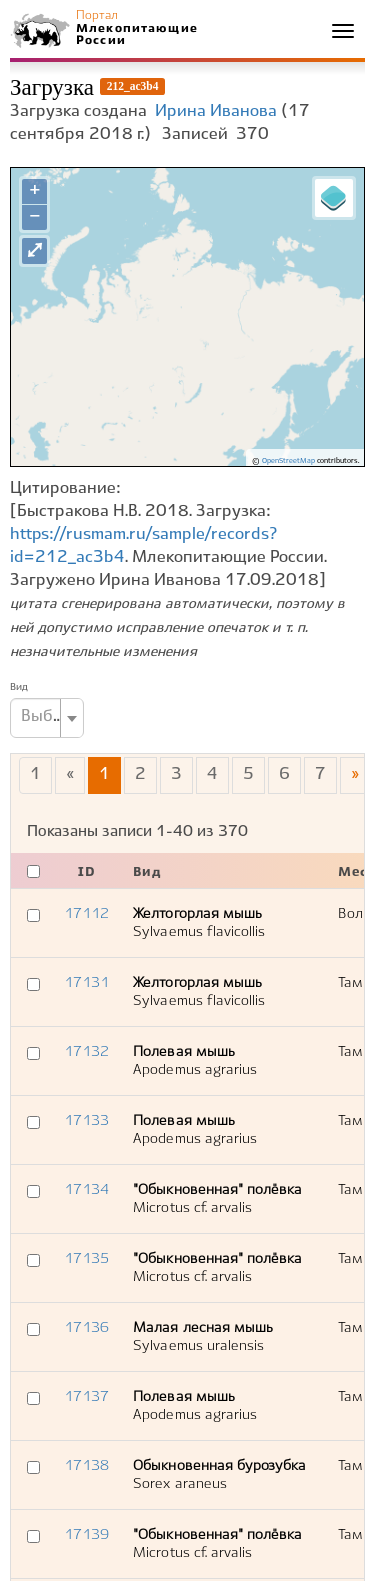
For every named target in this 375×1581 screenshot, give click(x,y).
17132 (86, 1052)
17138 (86, 1466)
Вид (19, 687)
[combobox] (47, 718)
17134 (86, 1190)
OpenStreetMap (288, 461)
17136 (86, 1328)
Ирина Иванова (216, 111)
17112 (86, 914)
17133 (86, 1121)
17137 (86, 1397)
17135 (86, 1259)
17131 (86, 983)
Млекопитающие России (136, 34)
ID (86, 873)
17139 (86, 1535)
